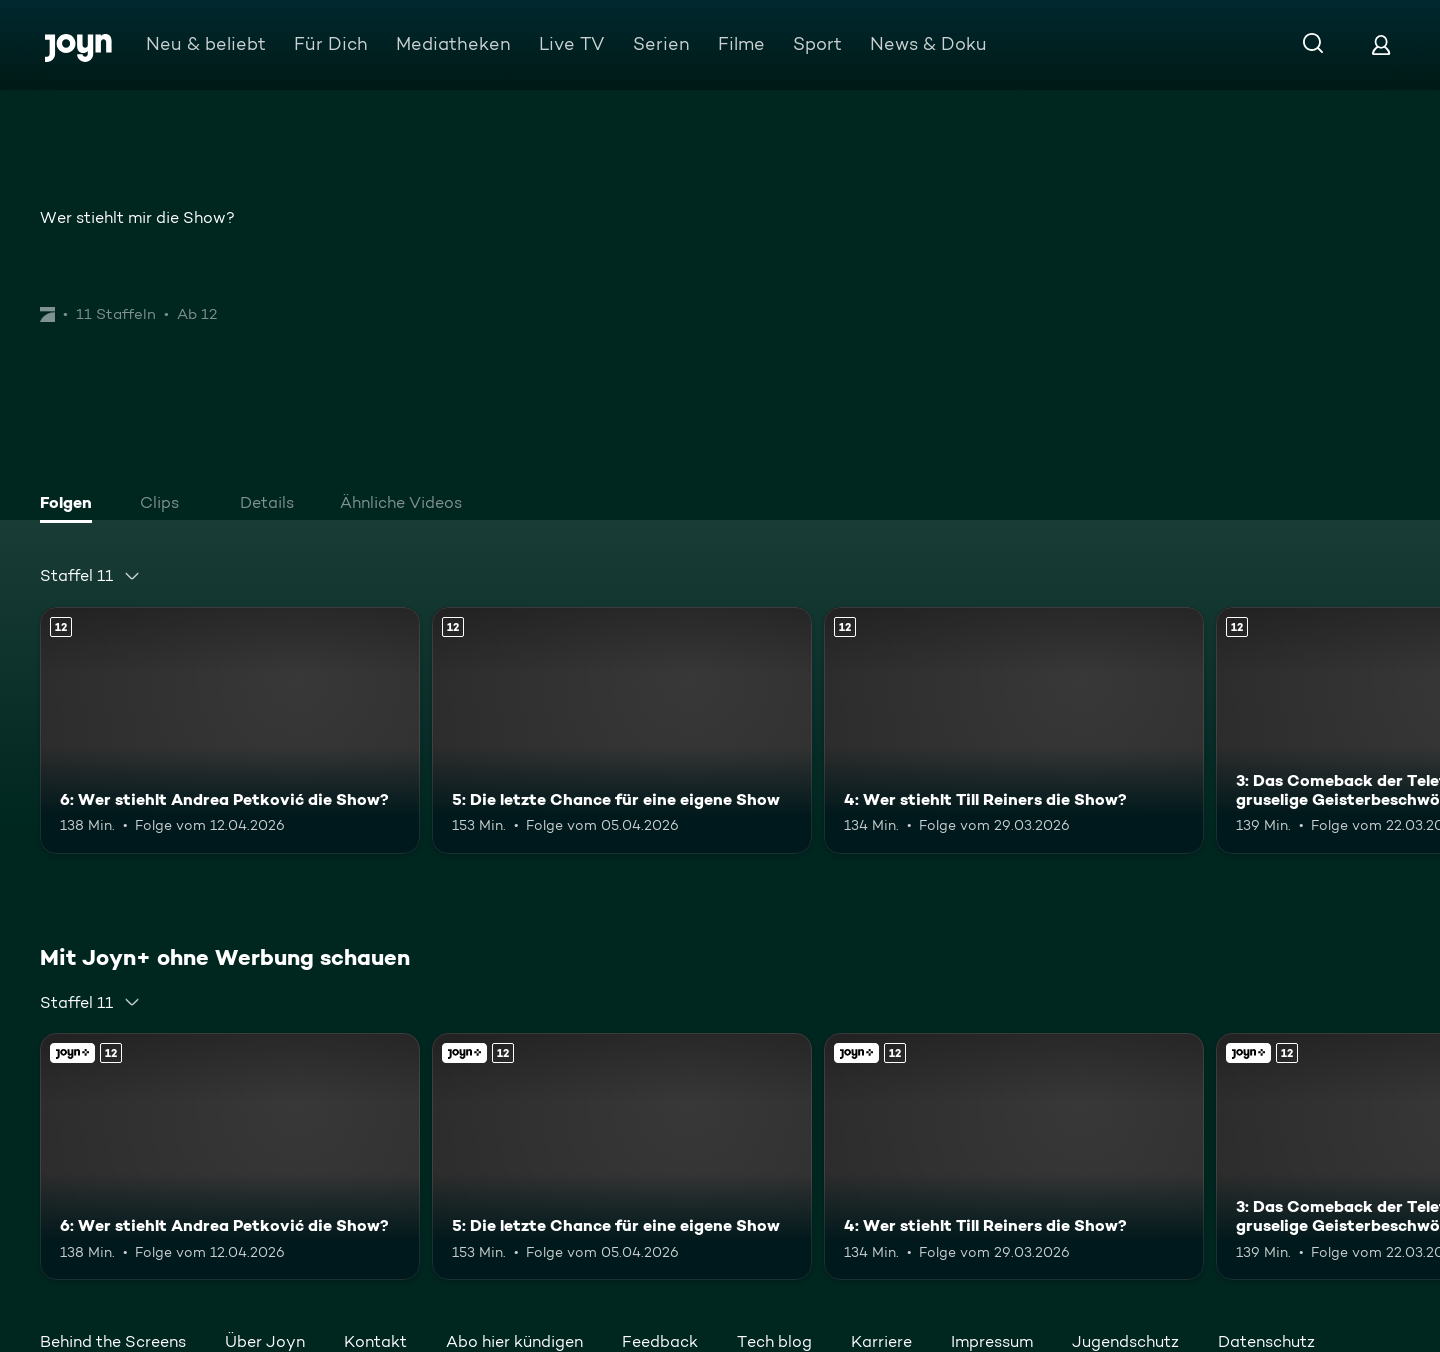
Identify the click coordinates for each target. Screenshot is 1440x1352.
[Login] (1381, 44)
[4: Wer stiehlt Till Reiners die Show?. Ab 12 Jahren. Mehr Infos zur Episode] (1014, 730)
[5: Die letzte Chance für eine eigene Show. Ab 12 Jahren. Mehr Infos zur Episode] (622, 730)
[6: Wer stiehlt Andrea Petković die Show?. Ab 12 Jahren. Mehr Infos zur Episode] (230, 730)
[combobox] (90, 576)
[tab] (71, 505)
